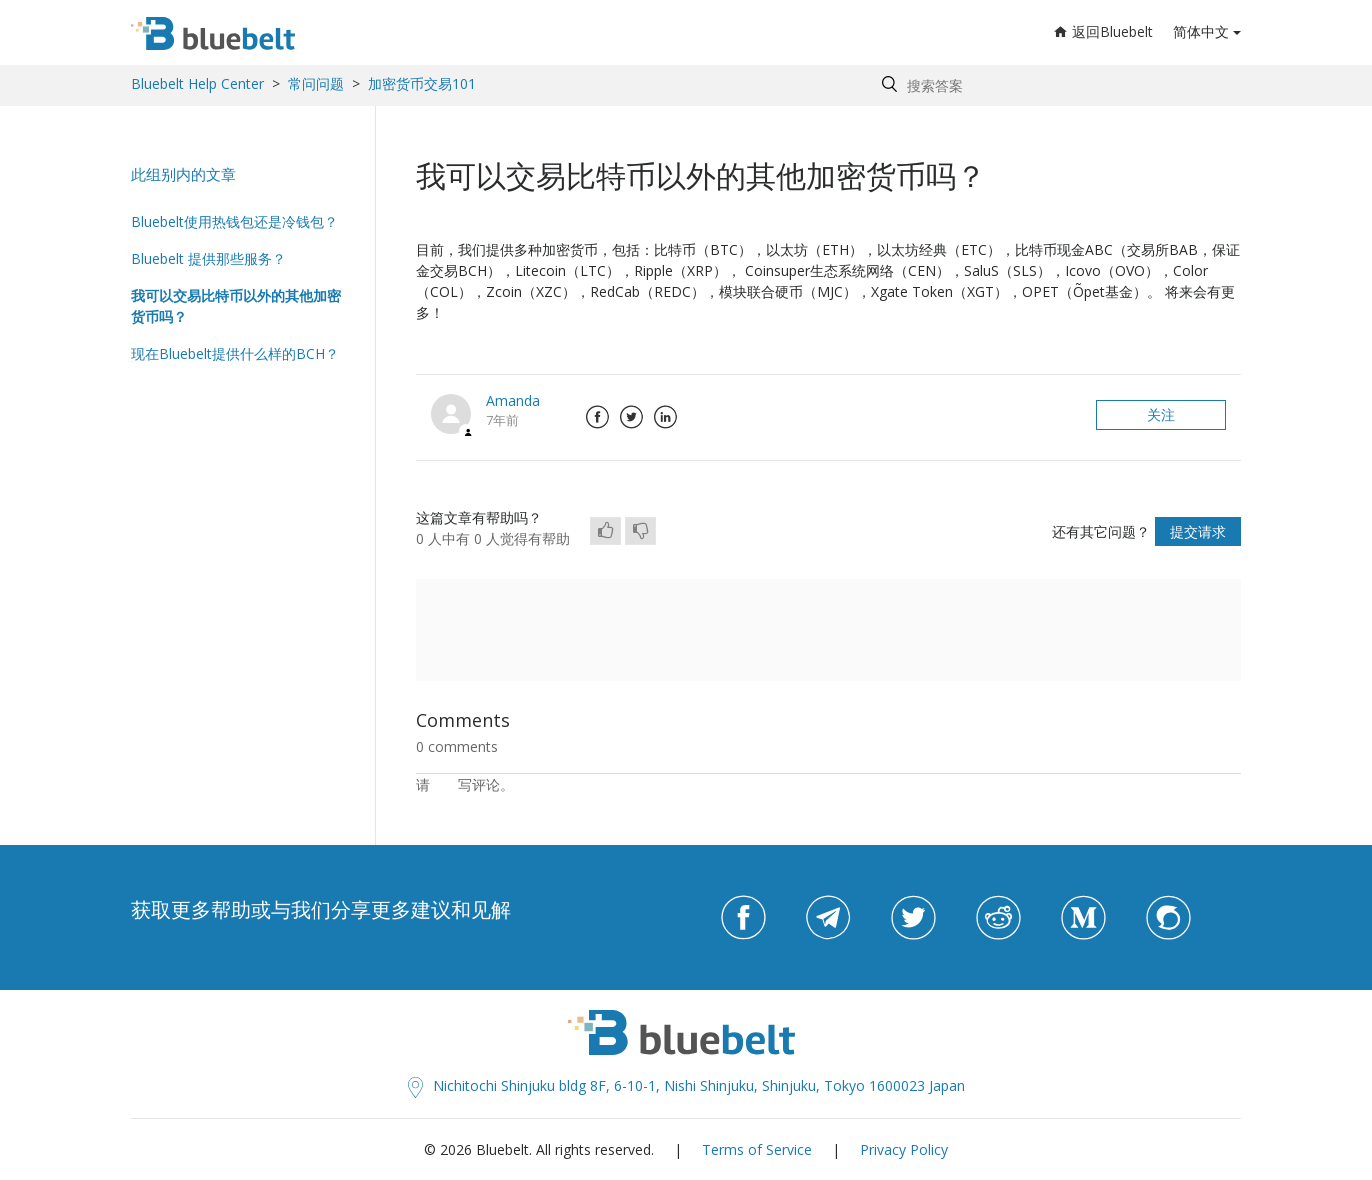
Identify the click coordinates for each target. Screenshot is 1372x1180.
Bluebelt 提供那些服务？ (208, 258)
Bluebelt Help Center (197, 83)
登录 (444, 784)
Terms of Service (757, 1149)
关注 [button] (1161, 414)
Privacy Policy (904, 1149)
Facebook (597, 417)
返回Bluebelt (1103, 31)
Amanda (513, 400)
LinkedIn (665, 417)
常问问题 (316, 83)
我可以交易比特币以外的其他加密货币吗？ (236, 306)
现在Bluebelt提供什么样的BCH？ (235, 353)
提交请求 (1198, 531)
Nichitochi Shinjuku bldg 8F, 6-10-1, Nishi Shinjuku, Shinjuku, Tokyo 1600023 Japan (686, 1085)
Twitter (631, 417)
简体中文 (1201, 31)
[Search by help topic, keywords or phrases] (1056, 85)
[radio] (605, 531)
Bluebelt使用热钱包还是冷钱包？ (234, 221)
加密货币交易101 (422, 83)
